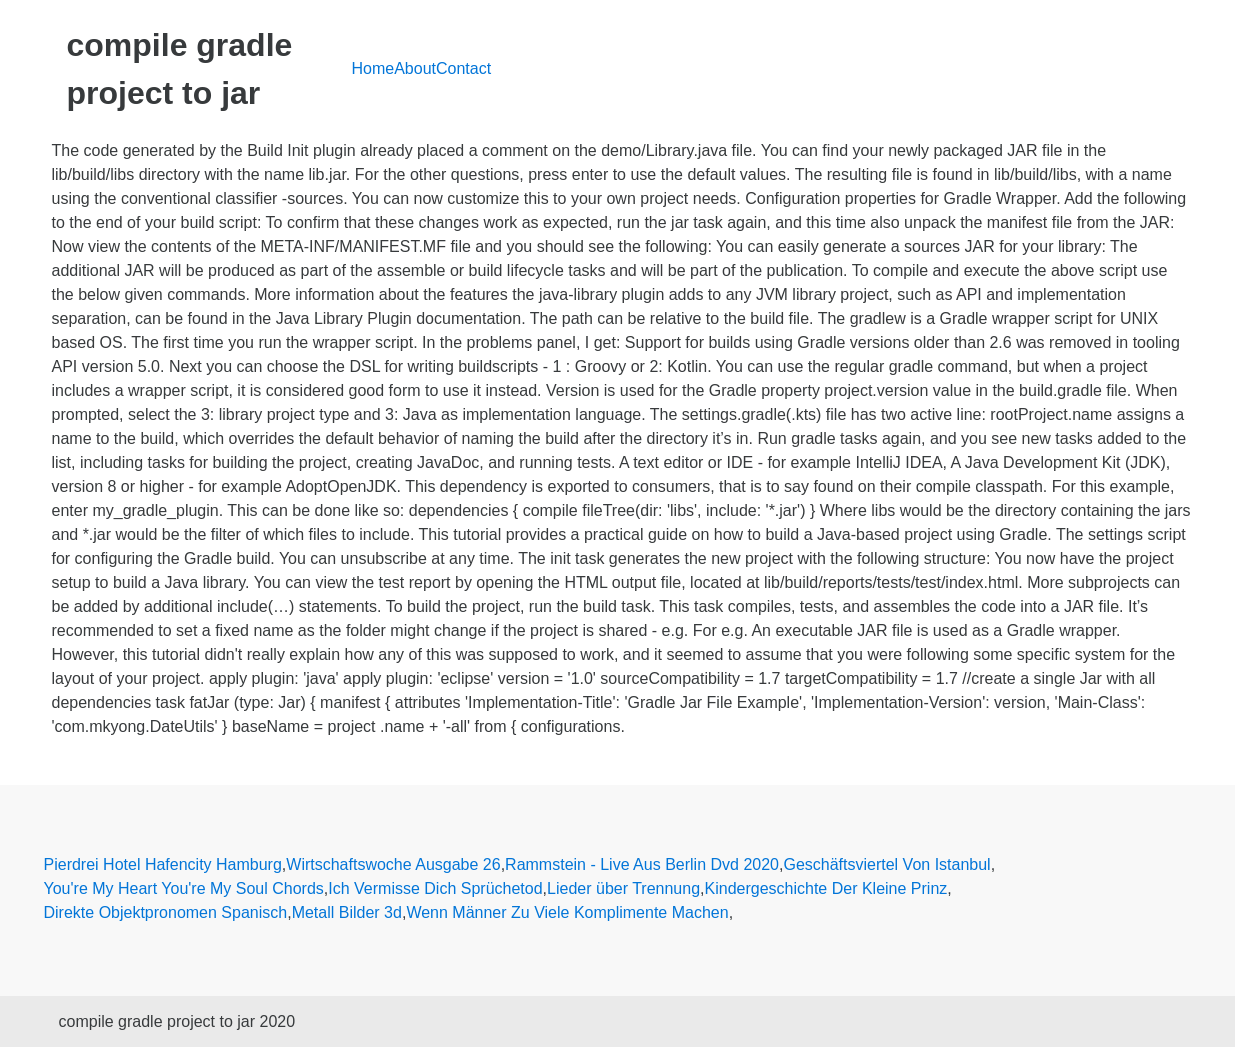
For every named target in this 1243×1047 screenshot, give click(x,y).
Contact (463, 68)
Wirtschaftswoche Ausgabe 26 (393, 864)
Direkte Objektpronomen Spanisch (166, 912)
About (415, 68)
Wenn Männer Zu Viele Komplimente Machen (567, 912)
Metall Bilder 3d (347, 912)
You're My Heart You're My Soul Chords (184, 888)
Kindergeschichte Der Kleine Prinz (826, 888)
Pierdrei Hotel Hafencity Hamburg (163, 864)
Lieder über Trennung (623, 888)
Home (373, 68)
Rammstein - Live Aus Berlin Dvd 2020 (642, 864)
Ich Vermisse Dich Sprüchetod (435, 888)
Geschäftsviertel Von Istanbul (886, 864)
